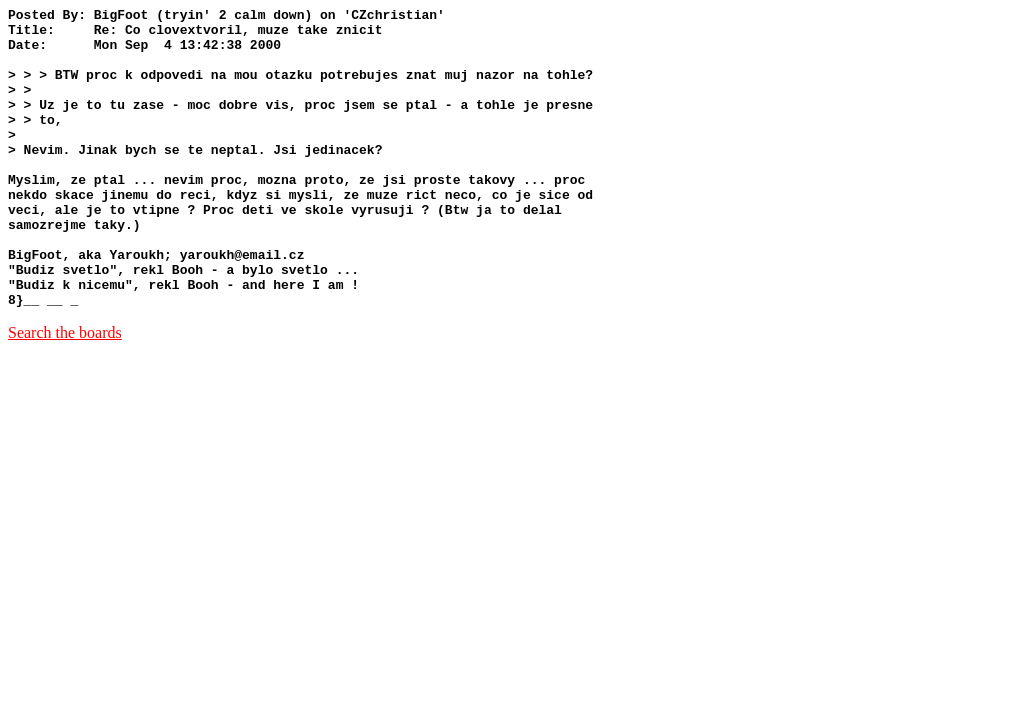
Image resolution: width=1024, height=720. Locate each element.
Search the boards (65, 392)
